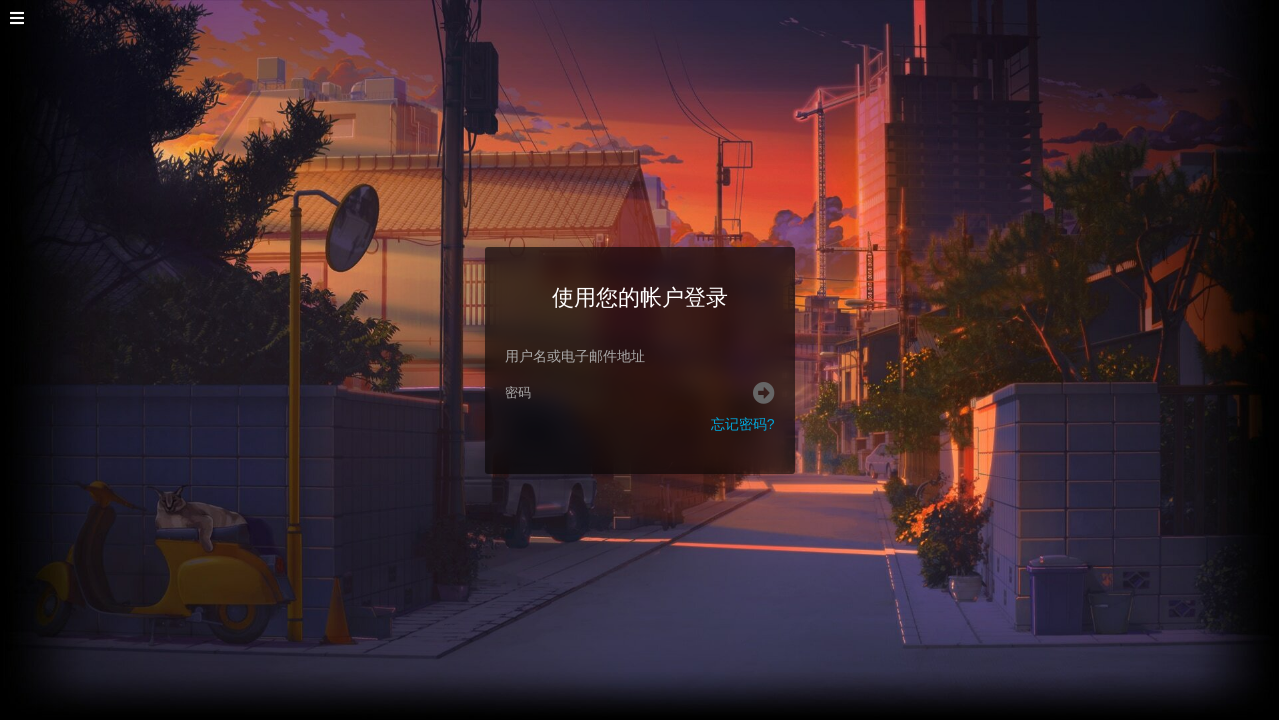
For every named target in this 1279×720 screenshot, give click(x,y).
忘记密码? (743, 424)
